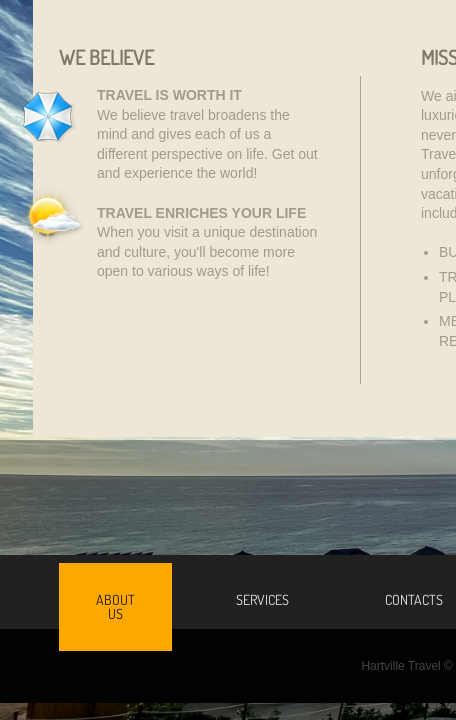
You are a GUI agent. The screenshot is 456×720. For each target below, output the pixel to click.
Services (262, 599)
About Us (115, 606)
